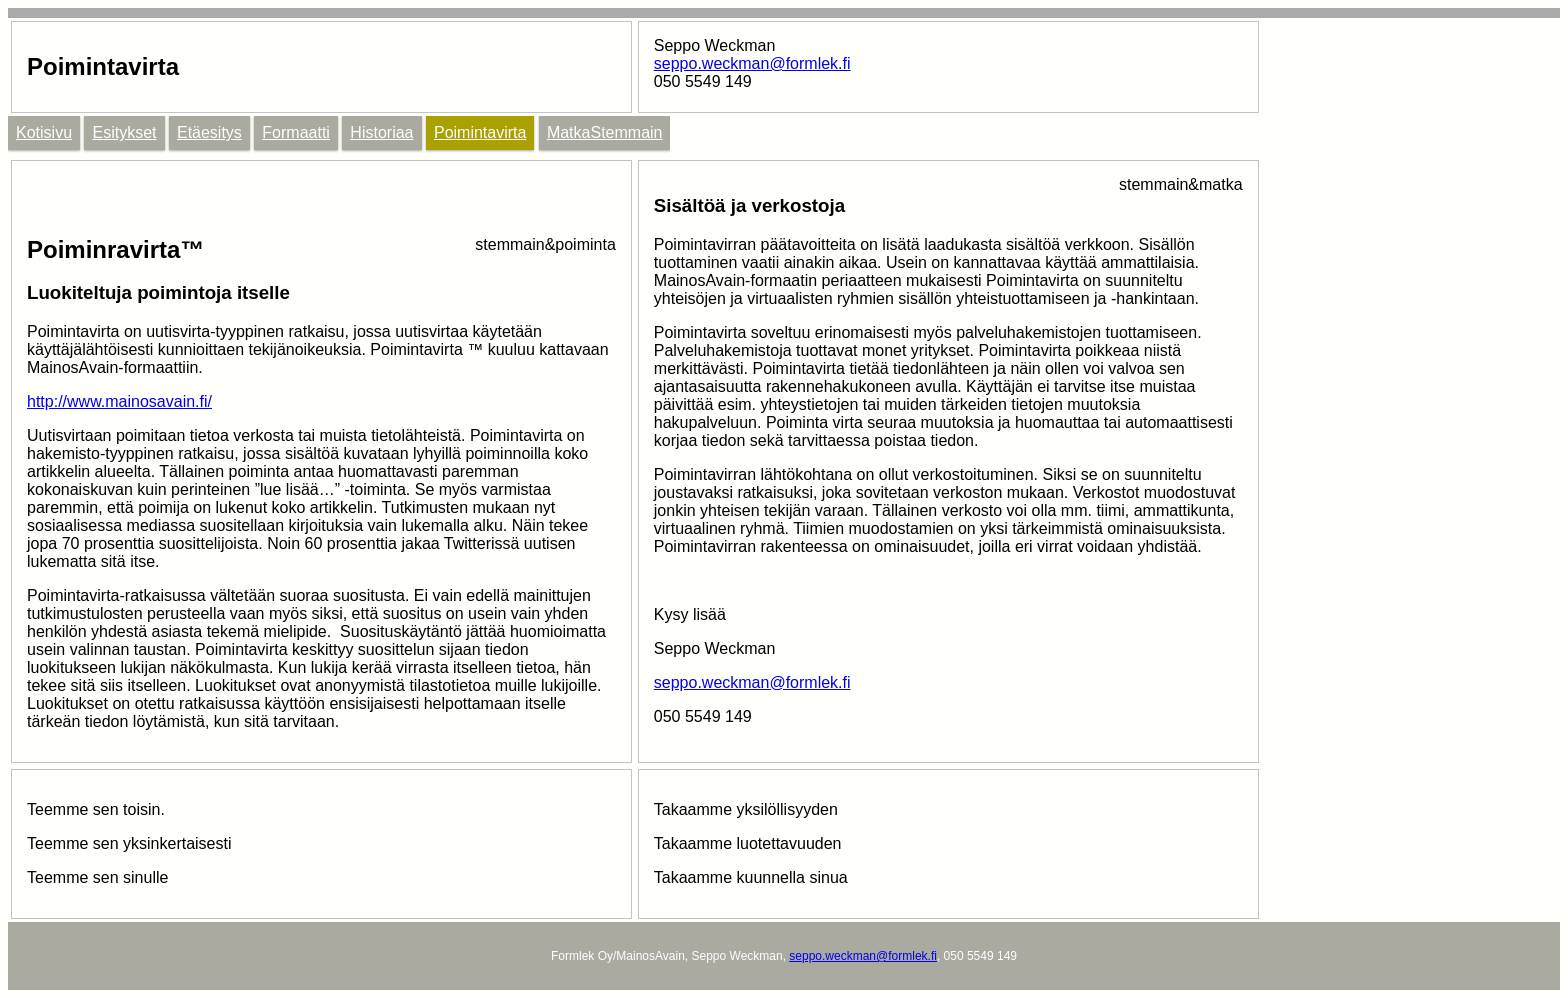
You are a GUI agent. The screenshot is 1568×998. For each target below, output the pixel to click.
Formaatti (296, 132)
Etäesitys (209, 132)
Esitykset (124, 132)
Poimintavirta (480, 132)
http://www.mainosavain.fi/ (119, 401)
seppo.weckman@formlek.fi (752, 63)
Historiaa (381, 132)
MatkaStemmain (605, 132)
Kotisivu (44, 132)
